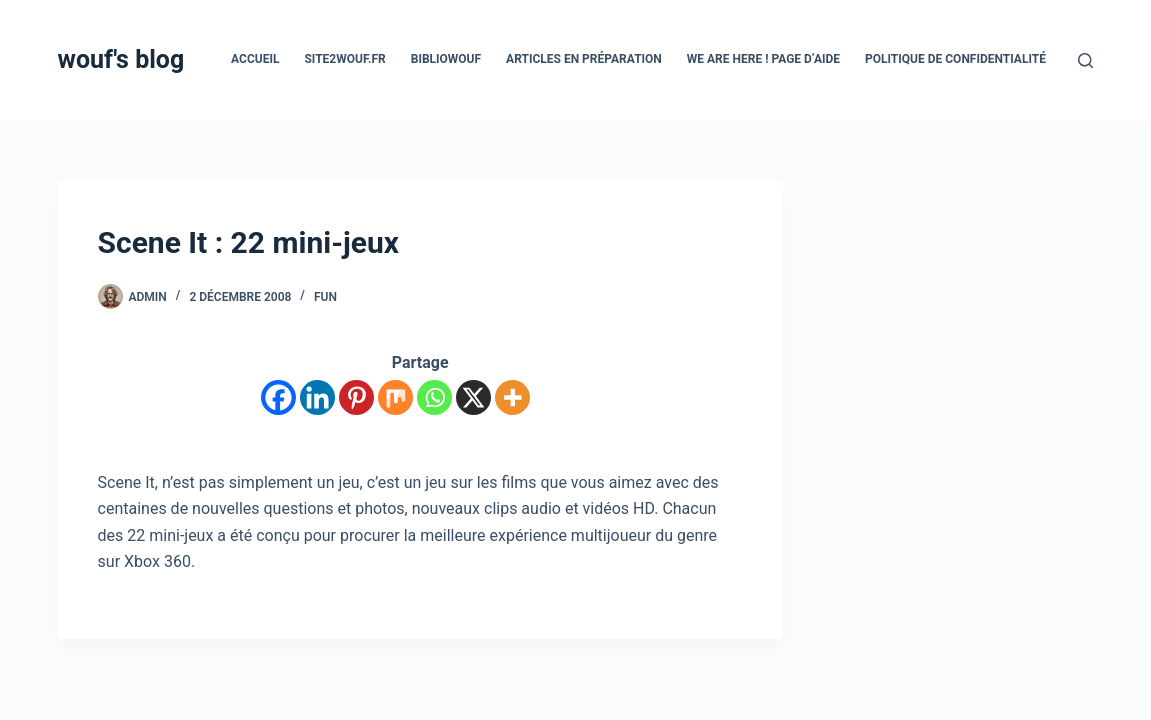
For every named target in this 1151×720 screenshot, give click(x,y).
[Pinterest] (356, 397)
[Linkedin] (317, 397)
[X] (473, 397)
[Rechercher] (1085, 60)
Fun (325, 297)
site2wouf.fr (344, 59)
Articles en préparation (584, 59)
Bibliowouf (446, 59)
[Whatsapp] (434, 397)
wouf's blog (121, 59)
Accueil (255, 59)
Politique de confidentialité (955, 59)
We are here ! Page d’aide (763, 59)
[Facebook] (278, 397)
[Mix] (395, 397)
